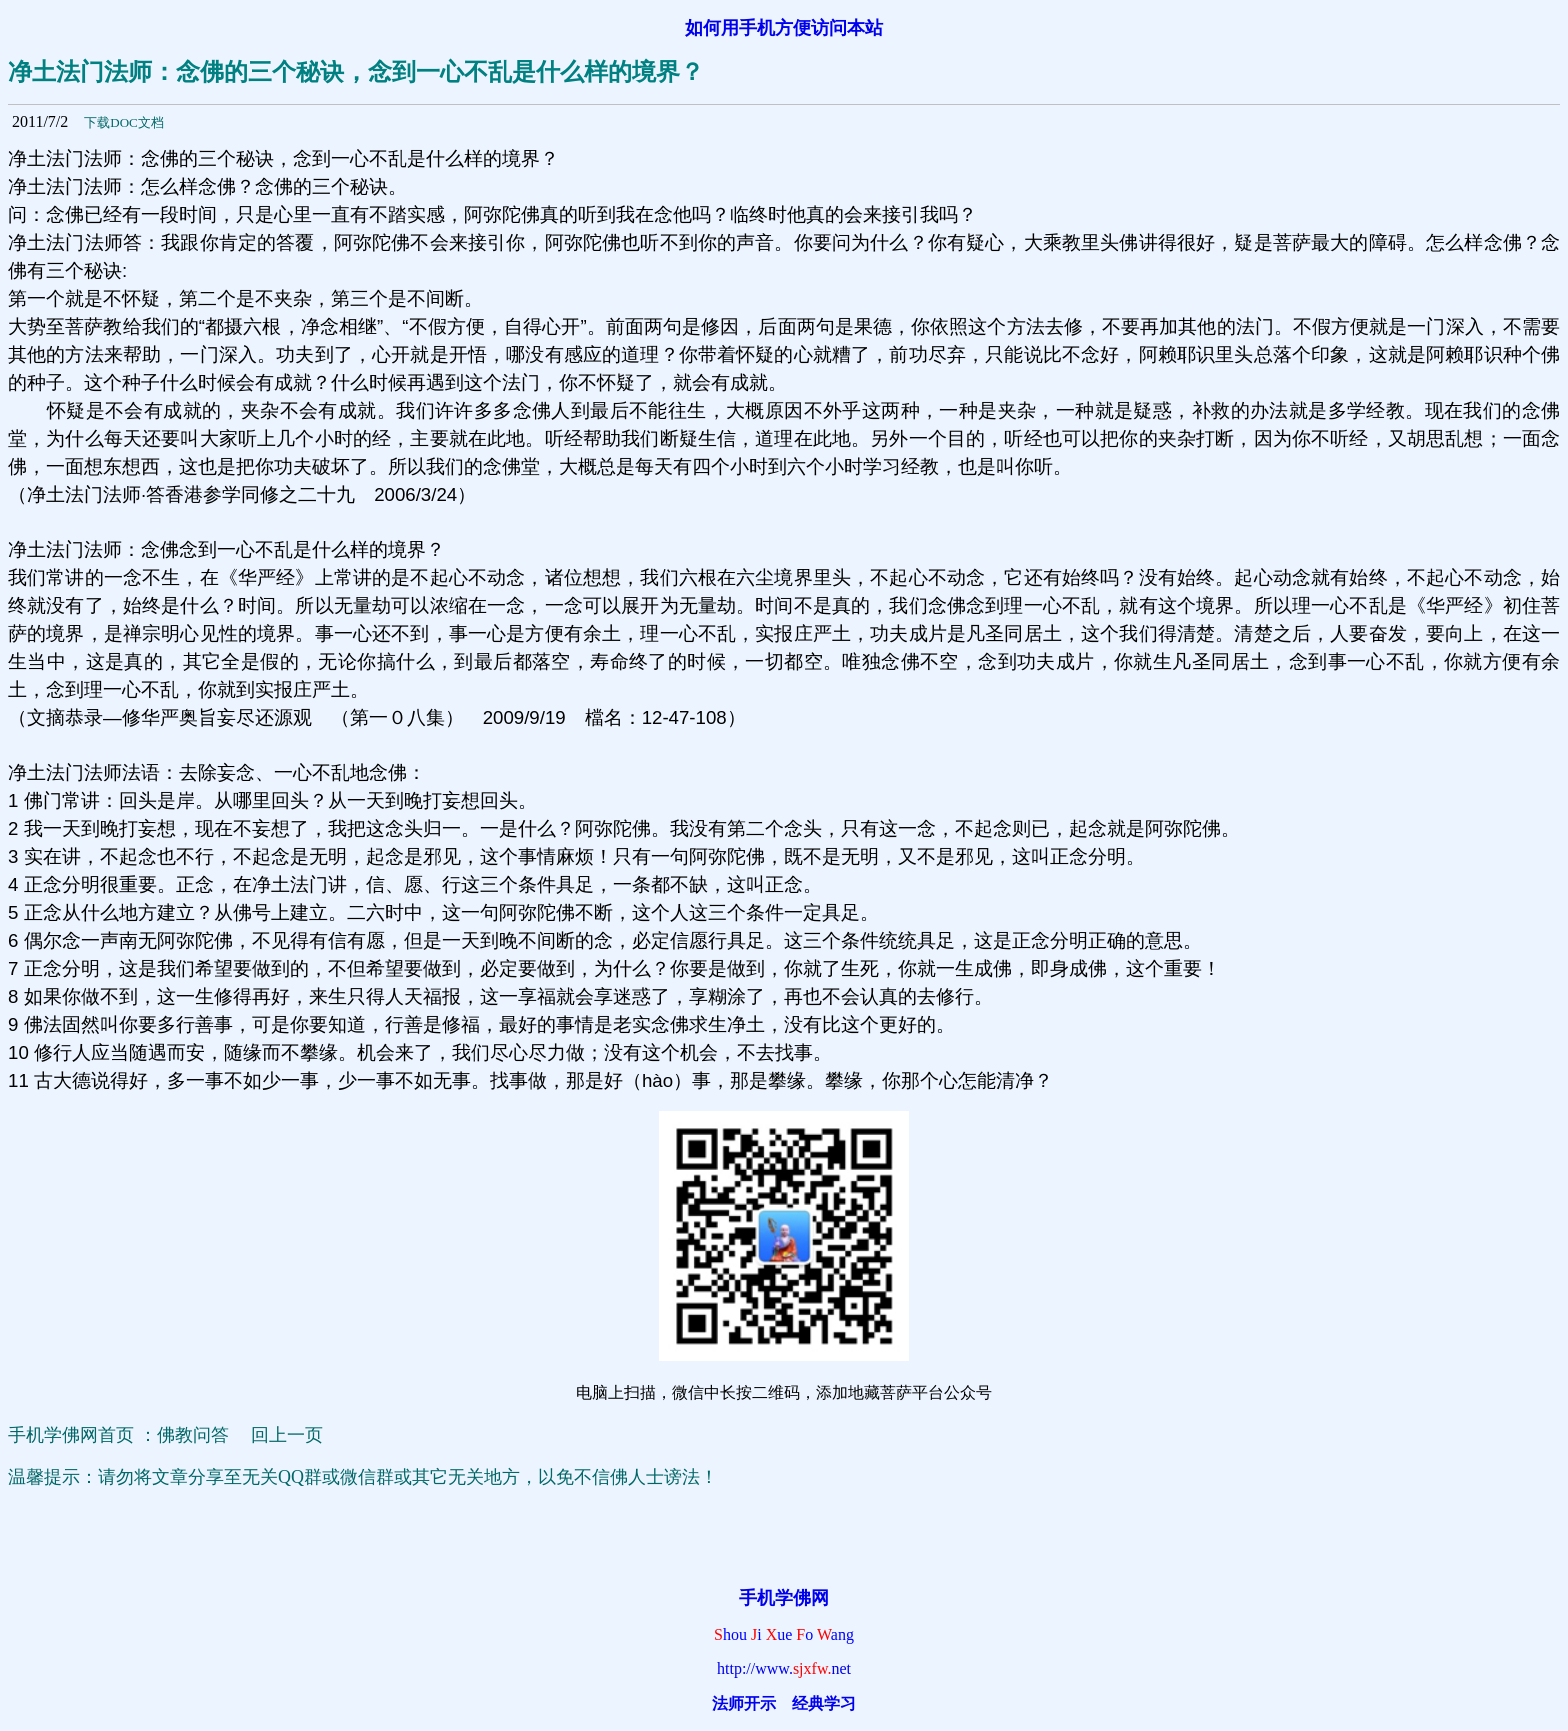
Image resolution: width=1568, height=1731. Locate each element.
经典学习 (824, 1703)
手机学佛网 (784, 1598)
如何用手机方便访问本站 (784, 28)
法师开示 (744, 1703)
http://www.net (784, 1668)
